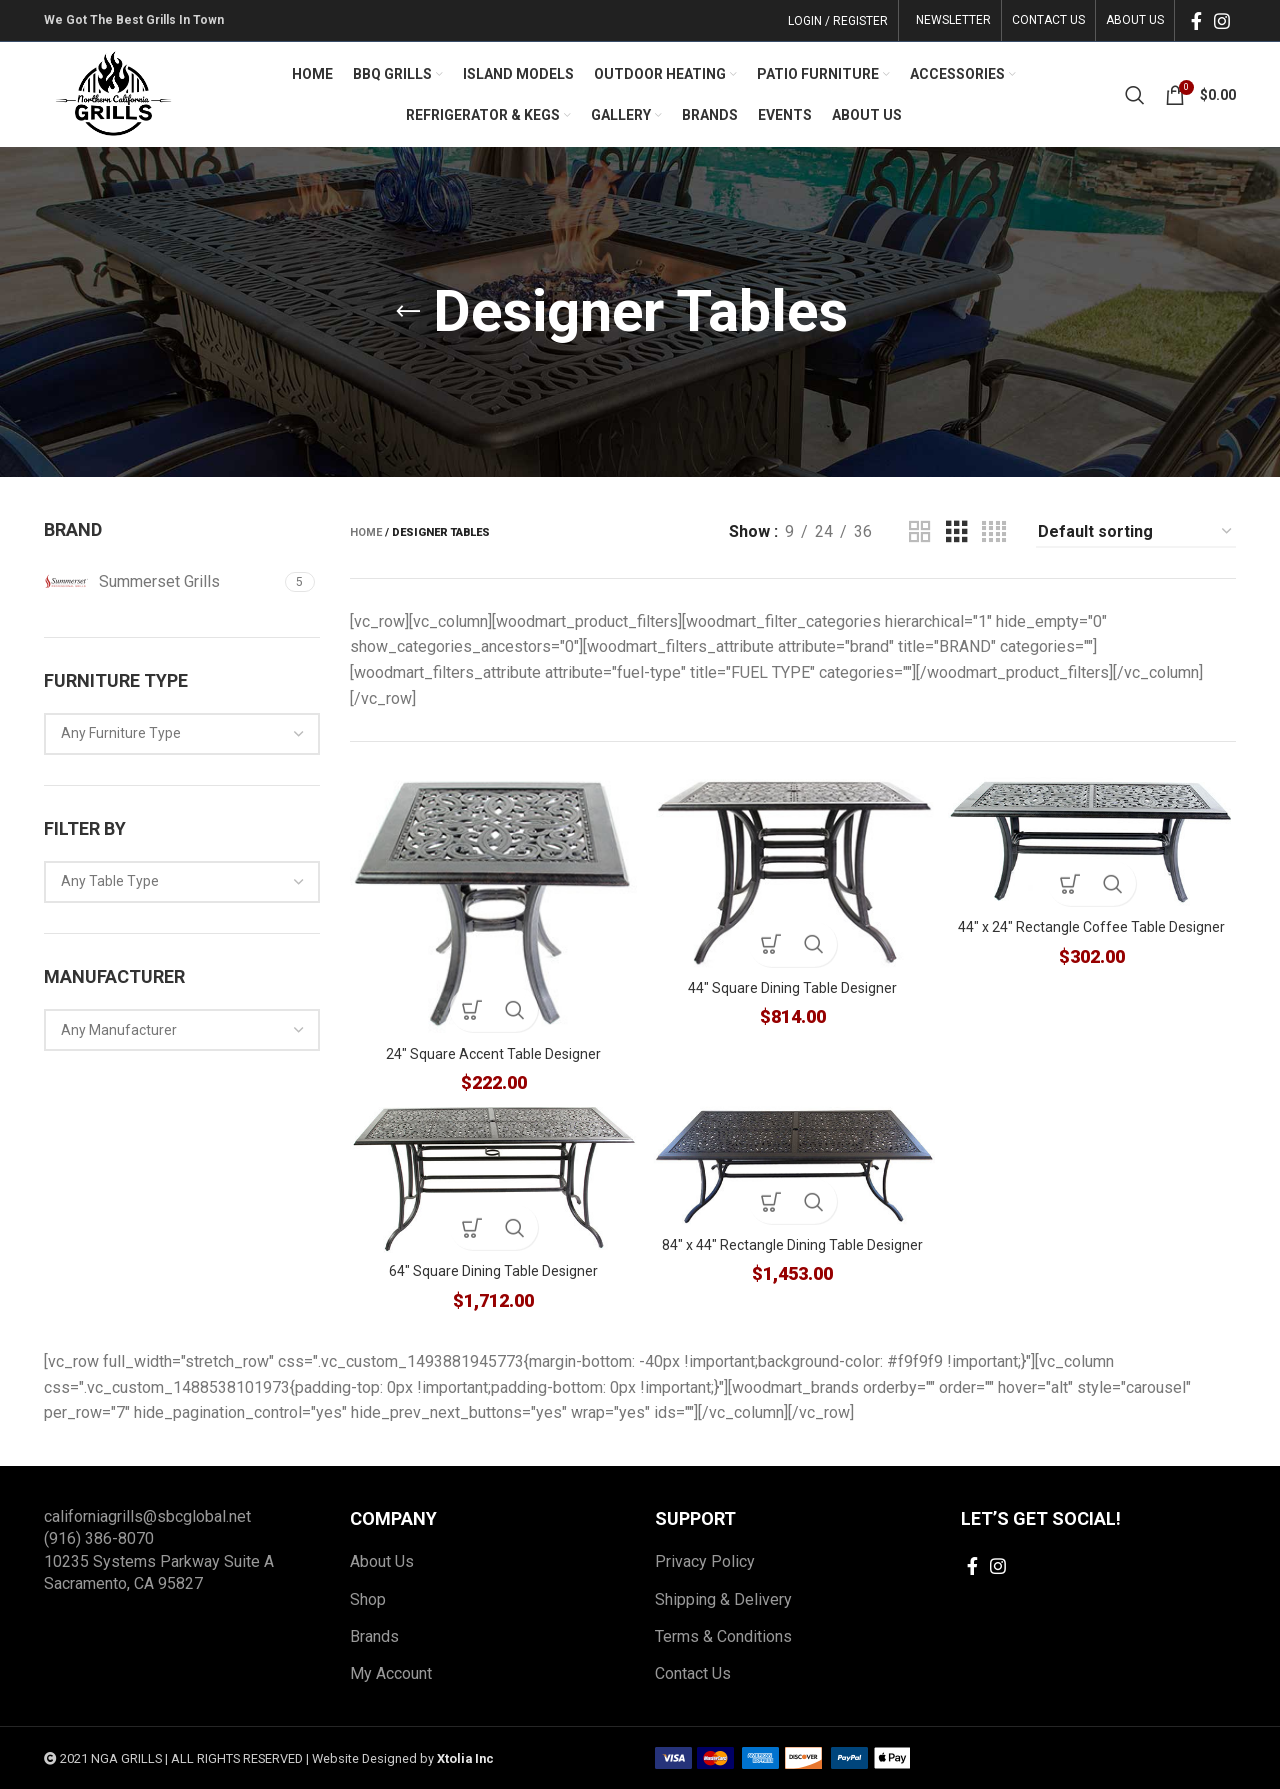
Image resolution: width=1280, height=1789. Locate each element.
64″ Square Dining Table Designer (490, 1272)
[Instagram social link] (1222, 21)
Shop (368, 1599)
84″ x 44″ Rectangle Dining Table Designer (792, 1246)
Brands (374, 1636)
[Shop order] (1136, 532)
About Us (382, 1562)
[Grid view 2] (920, 532)
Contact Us (693, 1674)
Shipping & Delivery (723, 1599)
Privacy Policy (705, 1562)
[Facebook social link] (1196, 21)
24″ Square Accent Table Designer (490, 1048)
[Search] (1135, 95)
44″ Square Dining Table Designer (792, 984)
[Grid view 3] (957, 532)
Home (366, 532)
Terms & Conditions (723, 1636)
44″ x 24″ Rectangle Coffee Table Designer (1094, 925)
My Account (391, 1674)
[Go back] (408, 312)
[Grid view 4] (994, 532)
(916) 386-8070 (99, 1539)
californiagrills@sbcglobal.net (147, 1516)
